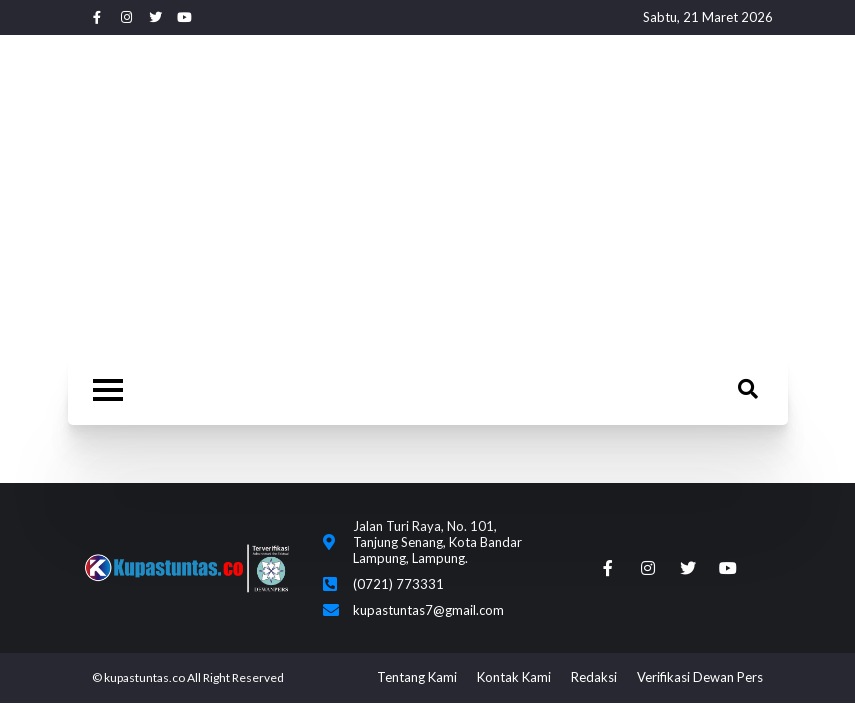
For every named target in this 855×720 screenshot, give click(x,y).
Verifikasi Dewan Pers (700, 677)
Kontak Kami (514, 677)
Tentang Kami (417, 677)
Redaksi (594, 677)
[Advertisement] (427, 200)
